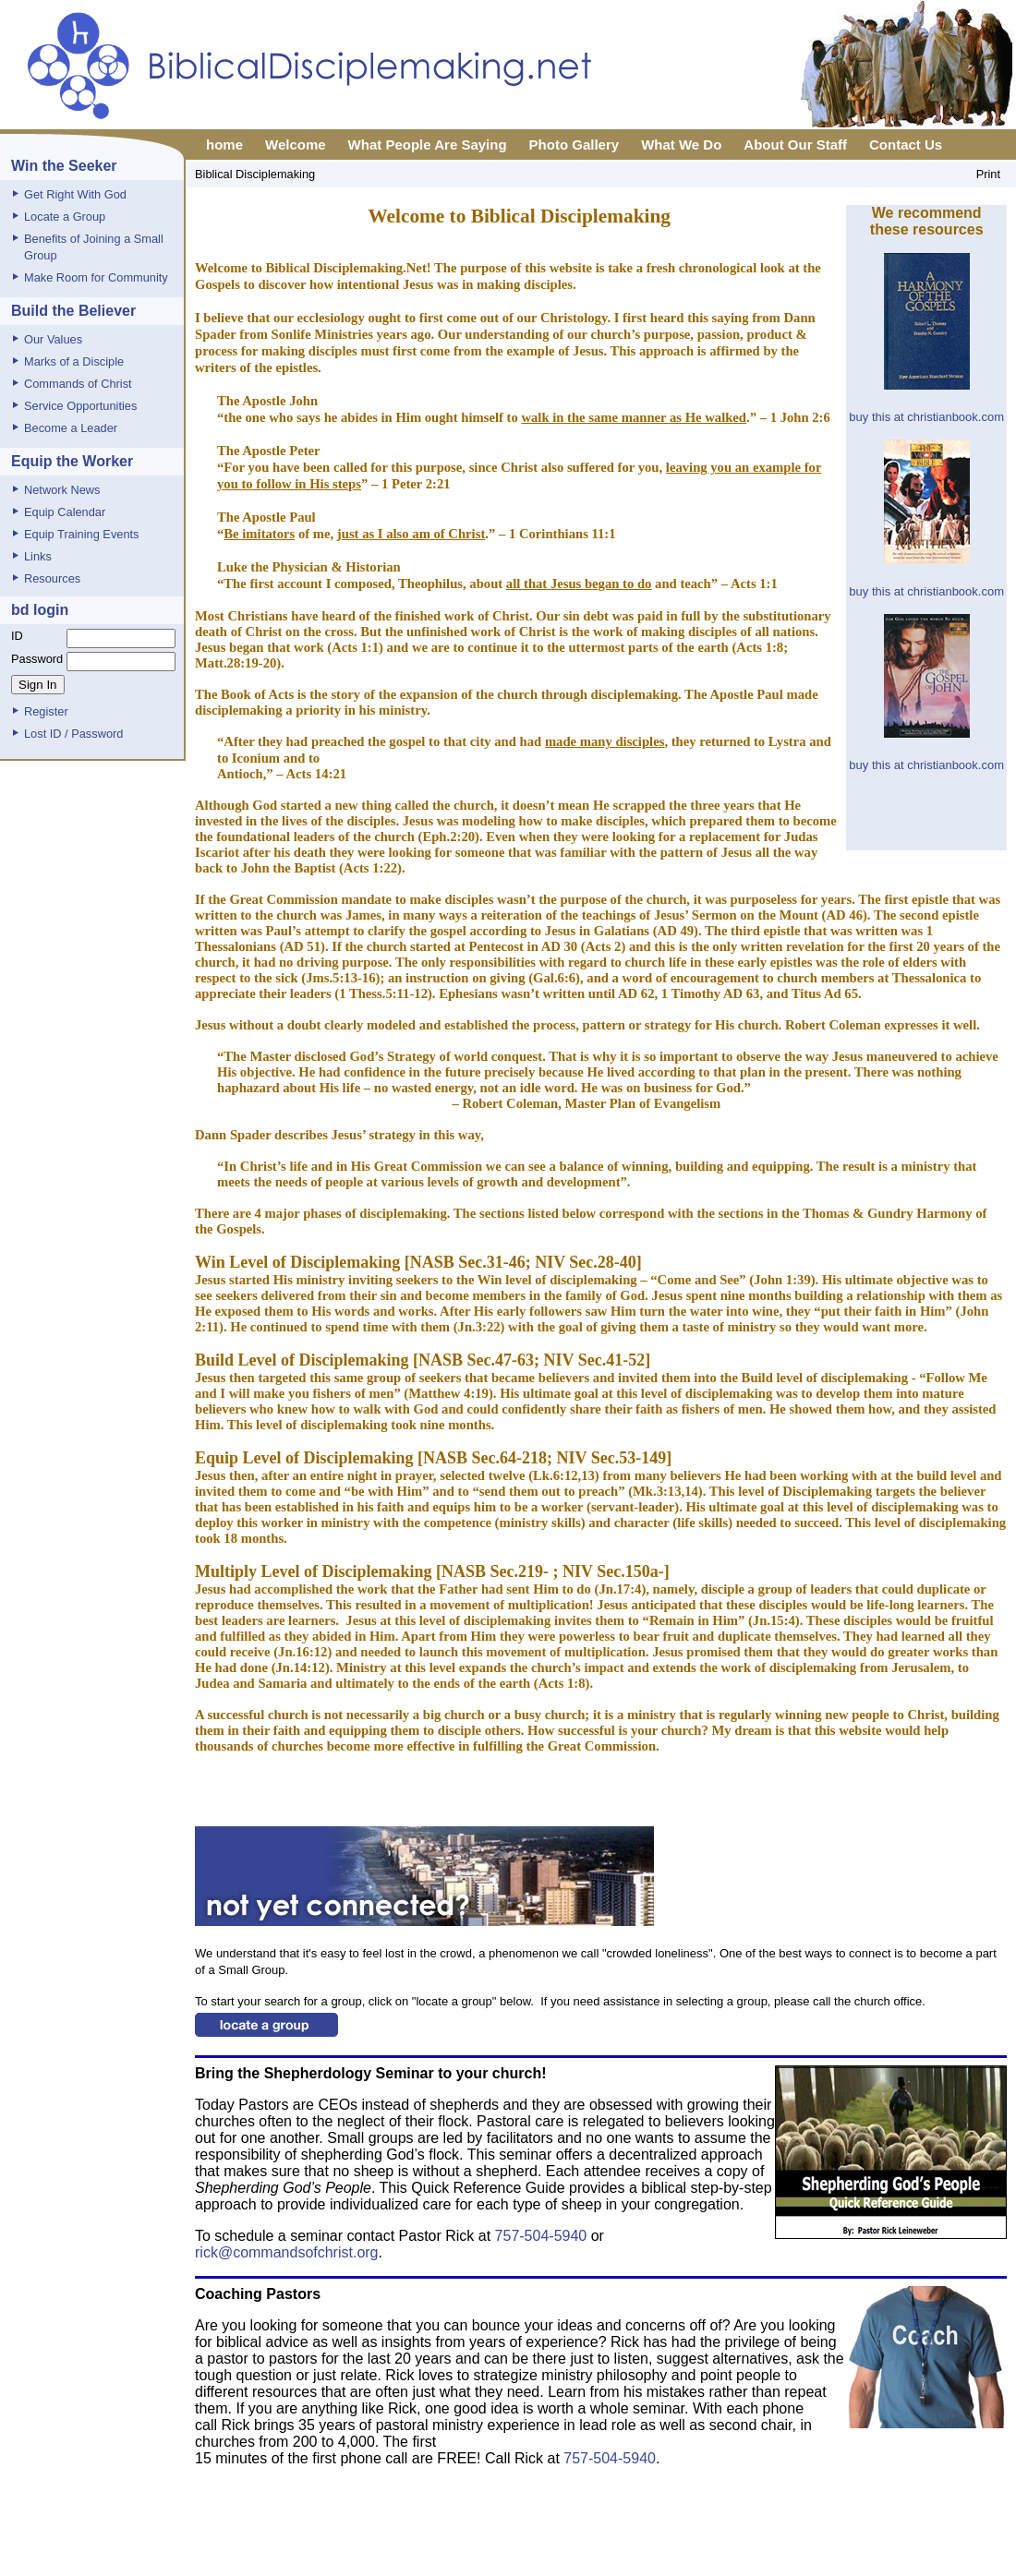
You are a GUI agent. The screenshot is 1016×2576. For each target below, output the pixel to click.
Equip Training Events (81, 534)
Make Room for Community (96, 277)
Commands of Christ (78, 384)
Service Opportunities (80, 406)
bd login (39, 610)
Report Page (601, 2560)
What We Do (681, 144)
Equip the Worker (72, 461)
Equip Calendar (64, 512)
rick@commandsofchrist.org (287, 2252)
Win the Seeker (64, 166)
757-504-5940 (543, 2236)
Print (988, 174)
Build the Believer (73, 311)
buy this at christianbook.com (926, 417)
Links (38, 556)
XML (658, 2560)
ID (17, 636)
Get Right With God (75, 194)
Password (37, 659)
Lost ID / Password (73, 733)
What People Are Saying (427, 144)
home (224, 144)
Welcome (295, 144)
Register (46, 711)
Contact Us (905, 144)
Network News (62, 490)
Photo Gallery (574, 144)
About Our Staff (795, 144)
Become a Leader (70, 428)
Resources (52, 578)
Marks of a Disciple (74, 361)
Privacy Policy (518, 2560)
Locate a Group (64, 216)
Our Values (53, 339)
